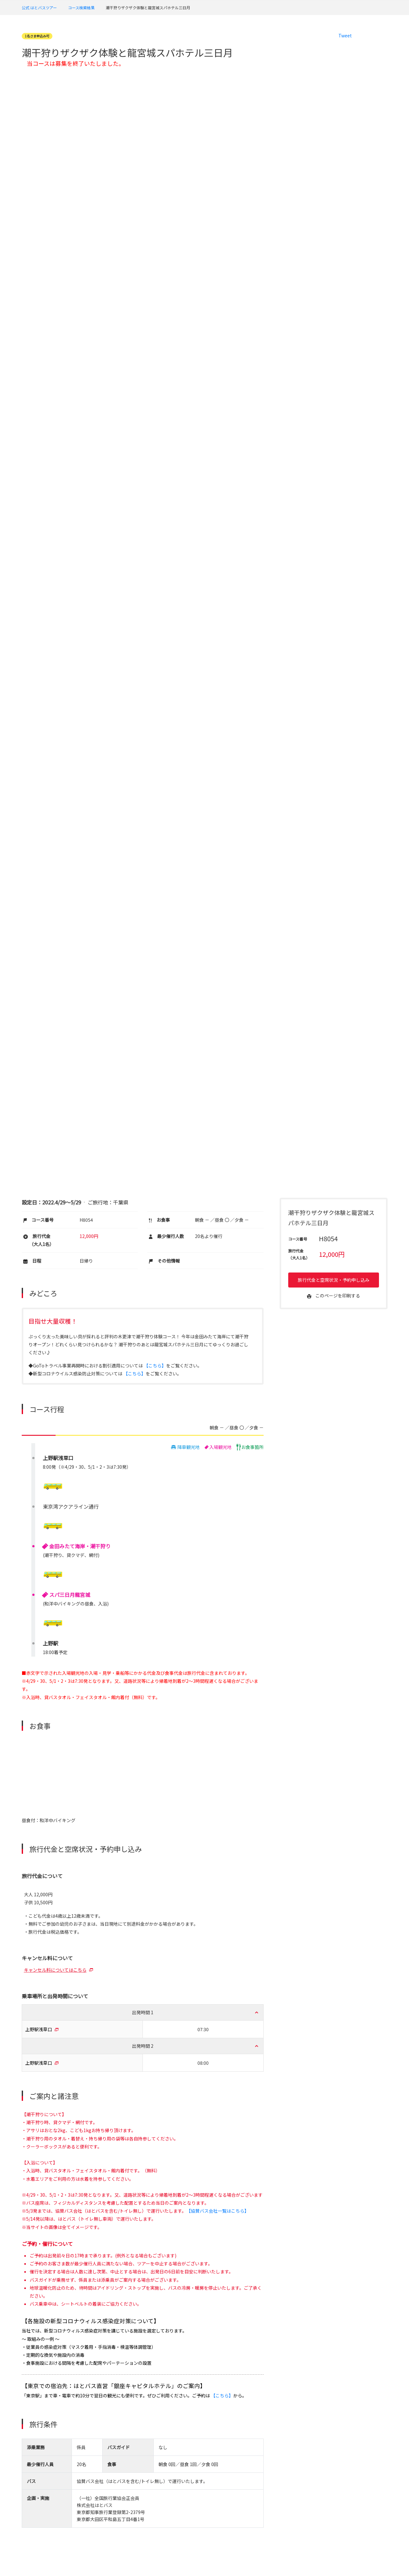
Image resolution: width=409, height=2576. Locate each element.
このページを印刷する (333, 1295)
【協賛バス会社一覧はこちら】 (217, 2211)
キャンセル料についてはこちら (55, 1970)
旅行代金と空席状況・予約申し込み (333, 1280)
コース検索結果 (81, 7)
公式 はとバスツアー (39, 7)
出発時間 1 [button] (142, 2012)
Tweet (345, 35)
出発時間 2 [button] (142, 2046)
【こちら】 (155, 1365)
